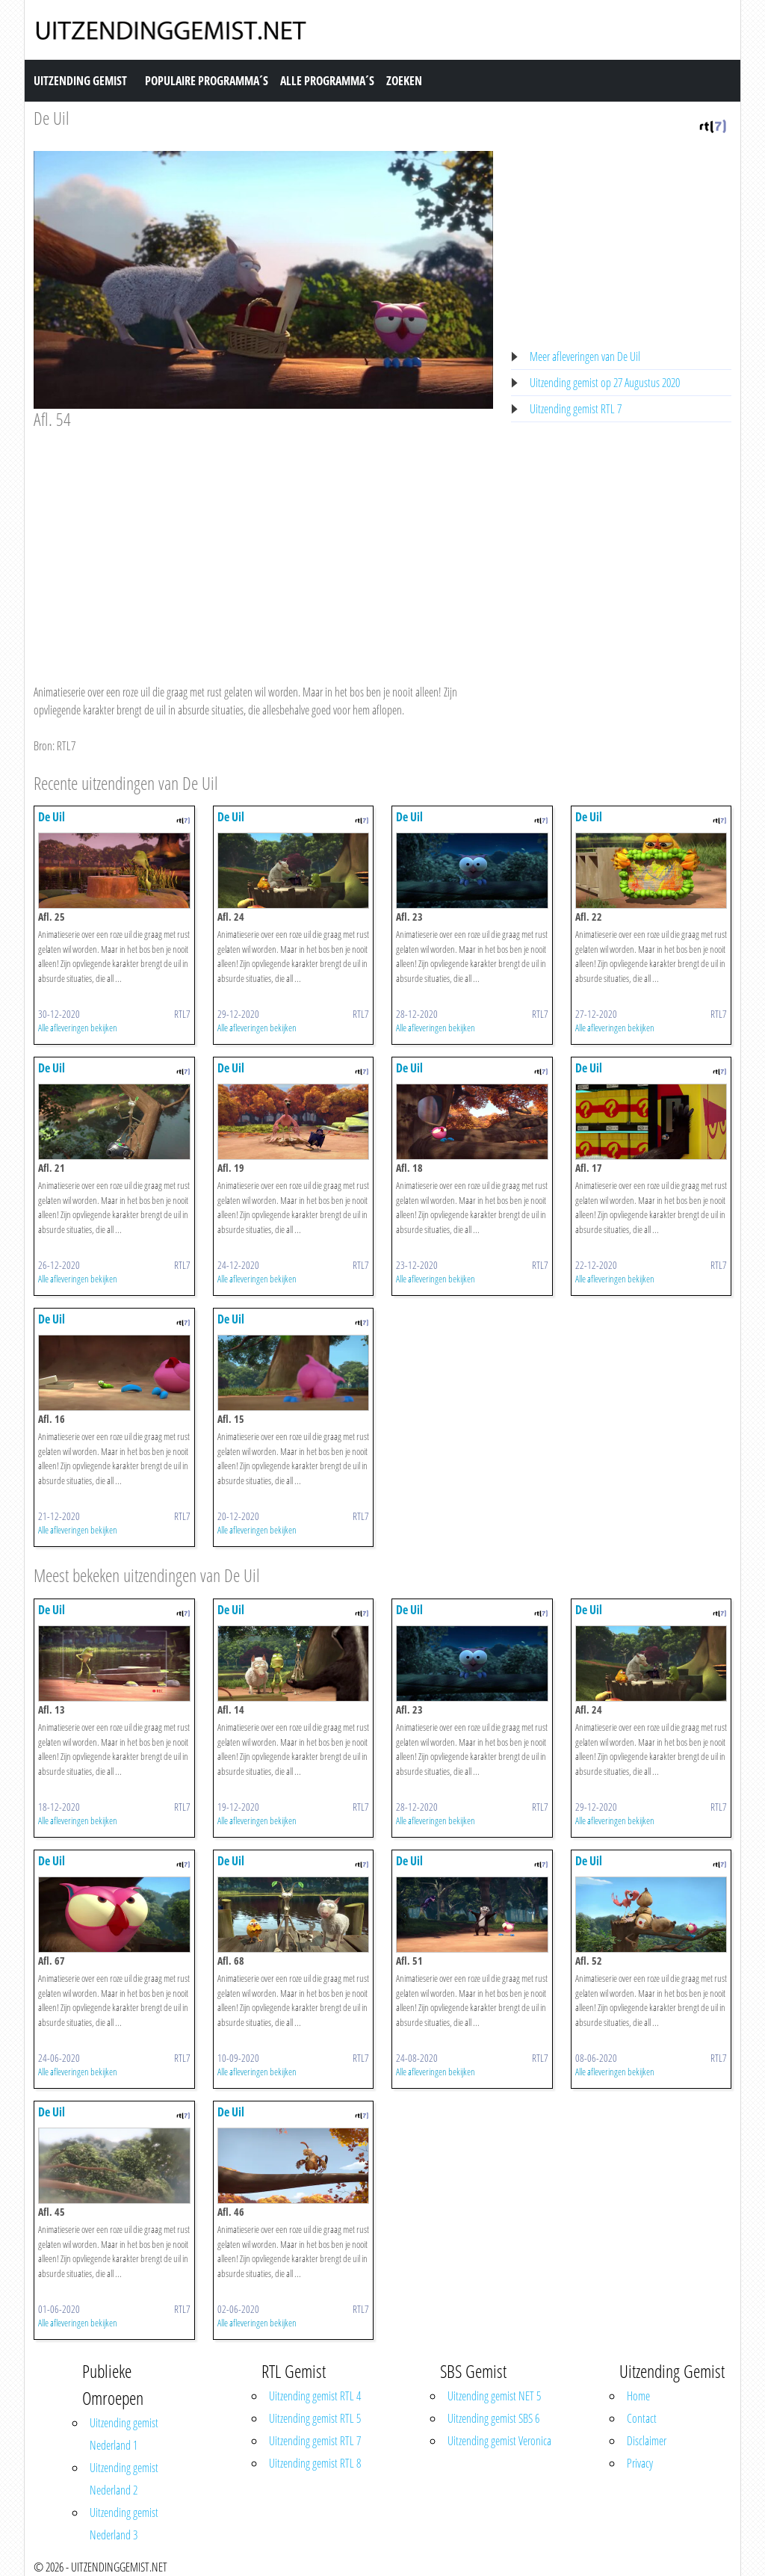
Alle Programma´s (327, 80)
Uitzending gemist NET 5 (494, 2396)
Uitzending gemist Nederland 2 (124, 2478)
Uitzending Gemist (80, 80)
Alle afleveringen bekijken (77, 1027)
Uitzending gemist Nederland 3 (124, 2523)
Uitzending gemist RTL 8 (315, 2463)
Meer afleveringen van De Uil (585, 356)
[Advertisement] (263, 542)
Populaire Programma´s (206, 80)
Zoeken (404, 80)
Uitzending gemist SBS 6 (493, 2418)
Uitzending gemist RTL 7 (576, 409)
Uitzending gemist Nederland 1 (124, 2434)
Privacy (640, 2463)
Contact (642, 2418)
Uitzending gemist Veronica (499, 2441)
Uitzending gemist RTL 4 (315, 2396)
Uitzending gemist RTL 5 (315, 2418)
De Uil (51, 117)
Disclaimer (646, 2441)
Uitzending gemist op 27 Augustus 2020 (605, 382)
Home (638, 2396)
